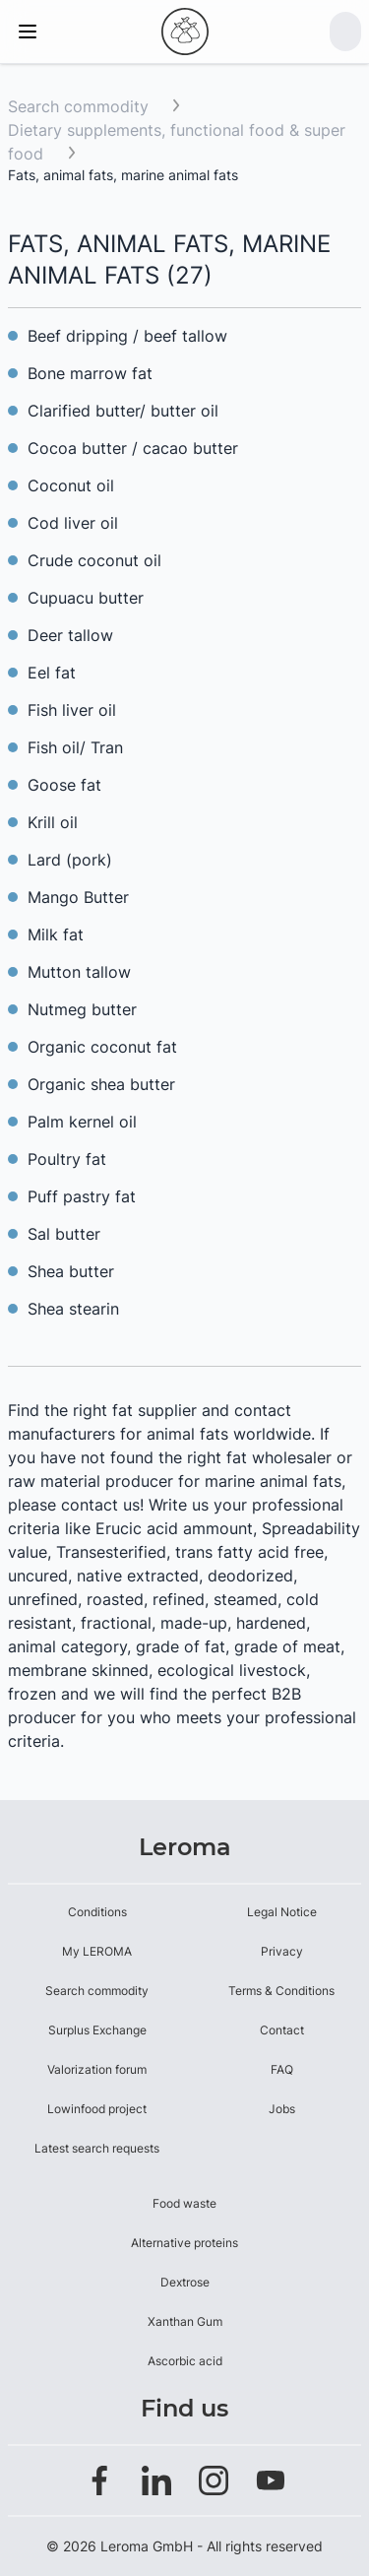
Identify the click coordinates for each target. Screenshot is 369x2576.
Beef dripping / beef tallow (127, 336)
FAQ (282, 2069)
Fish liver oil (72, 710)
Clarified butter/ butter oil (123, 410)
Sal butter (64, 1234)
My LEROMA (97, 1951)
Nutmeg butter (82, 1009)
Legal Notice (282, 1911)
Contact (282, 2030)
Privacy (282, 1951)
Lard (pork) (70, 859)
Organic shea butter (101, 1084)
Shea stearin (73, 1309)
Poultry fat (67, 1159)
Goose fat (64, 785)
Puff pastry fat (82, 1196)
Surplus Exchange (97, 2030)
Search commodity (78, 106)
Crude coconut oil (94, 560)
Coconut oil (71, 485)
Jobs (282, 2108)
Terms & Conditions (281, 1990)
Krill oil (53, 822)
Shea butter (71, 1271)
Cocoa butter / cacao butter (133, 448)
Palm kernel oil (82, 1121)
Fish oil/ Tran (75, 747)
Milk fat (56, 934)
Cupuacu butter (86, 598)
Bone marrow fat (90, 373)
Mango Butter (78, 897)
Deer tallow (70, 635)
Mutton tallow (79, 972)
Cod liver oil (73, 523)
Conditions (97, 1911)
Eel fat (52, 672)
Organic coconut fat (102, 1047)
